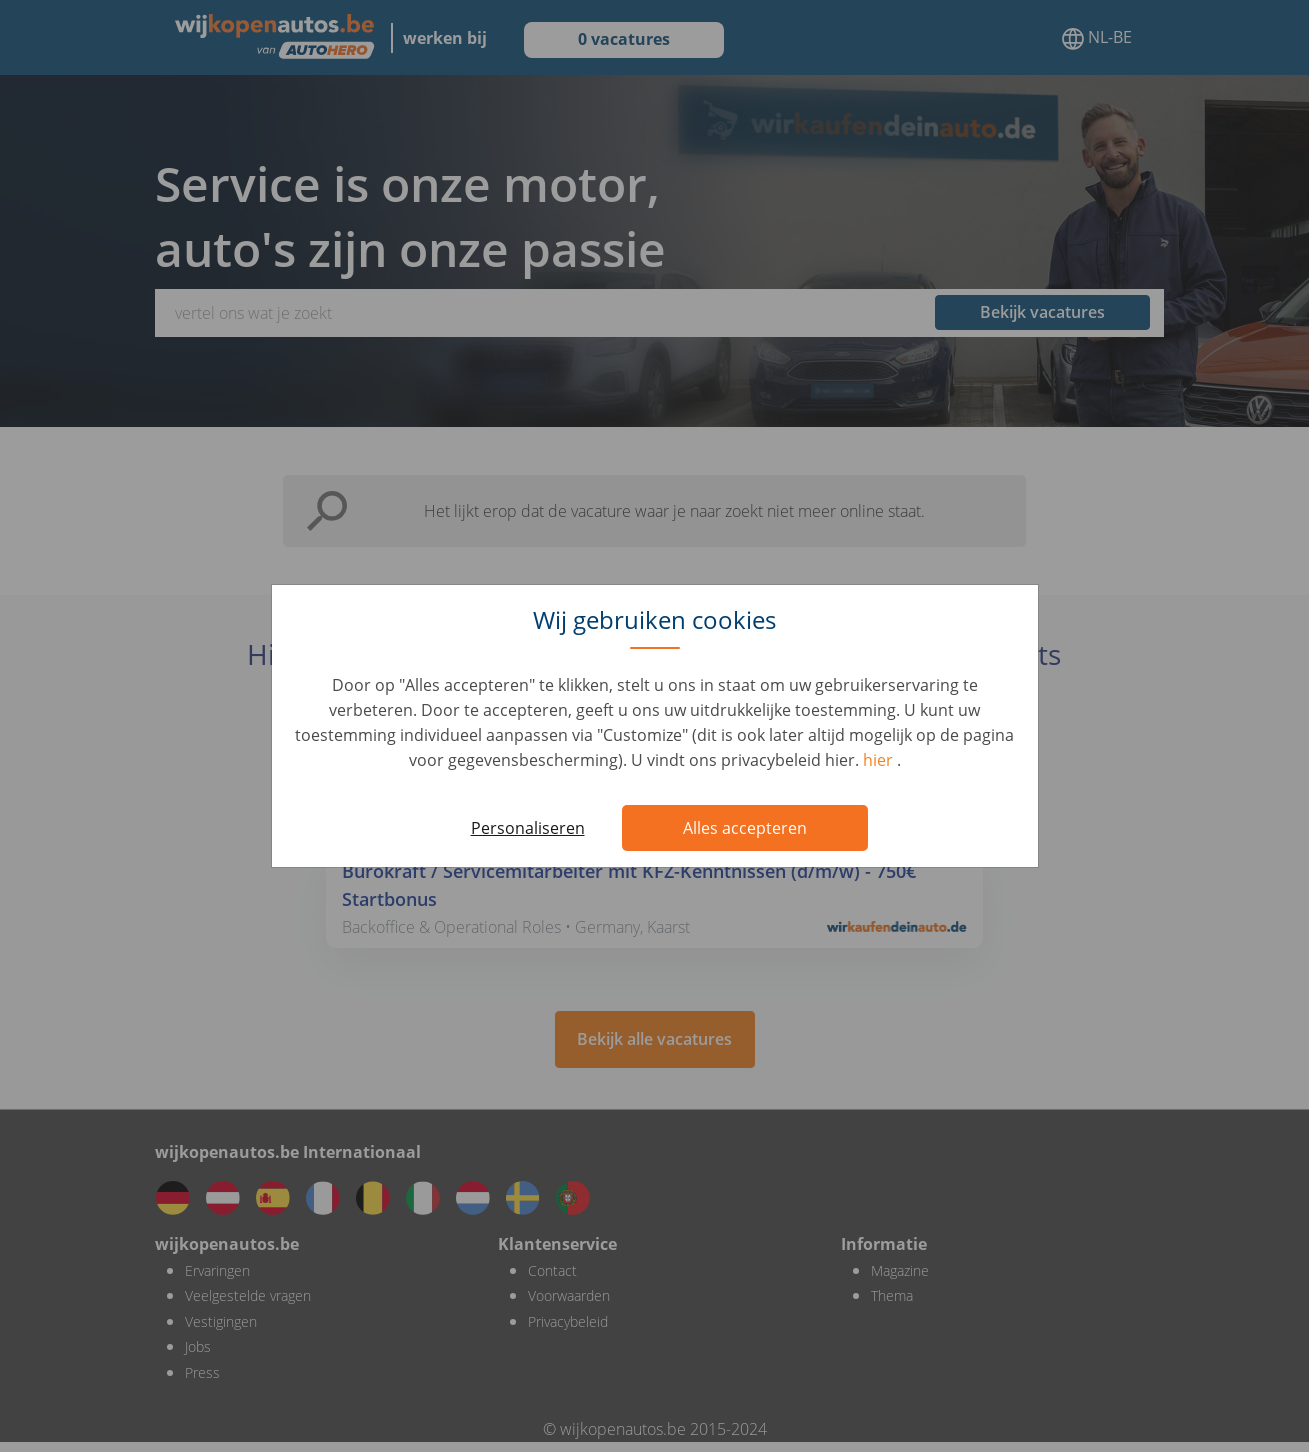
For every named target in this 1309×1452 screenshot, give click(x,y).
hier (880, 760)
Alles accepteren (745, 828)
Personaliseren (528, 828)
